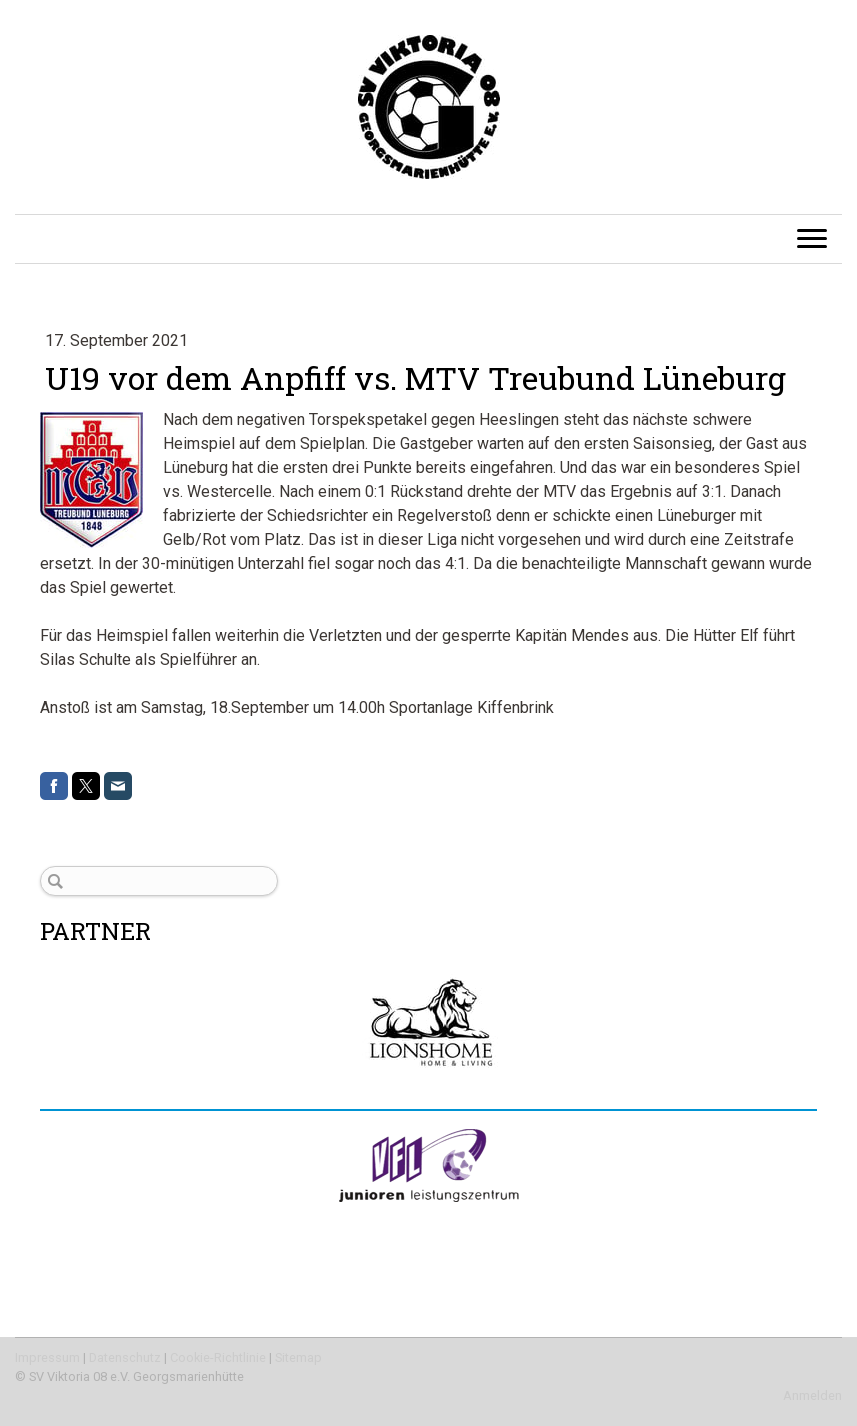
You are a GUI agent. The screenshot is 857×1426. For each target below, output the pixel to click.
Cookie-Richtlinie (218, 1357)
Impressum (47, 1357)
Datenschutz (125, 1357)
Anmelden (812, 1395)
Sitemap (298, 1357)
